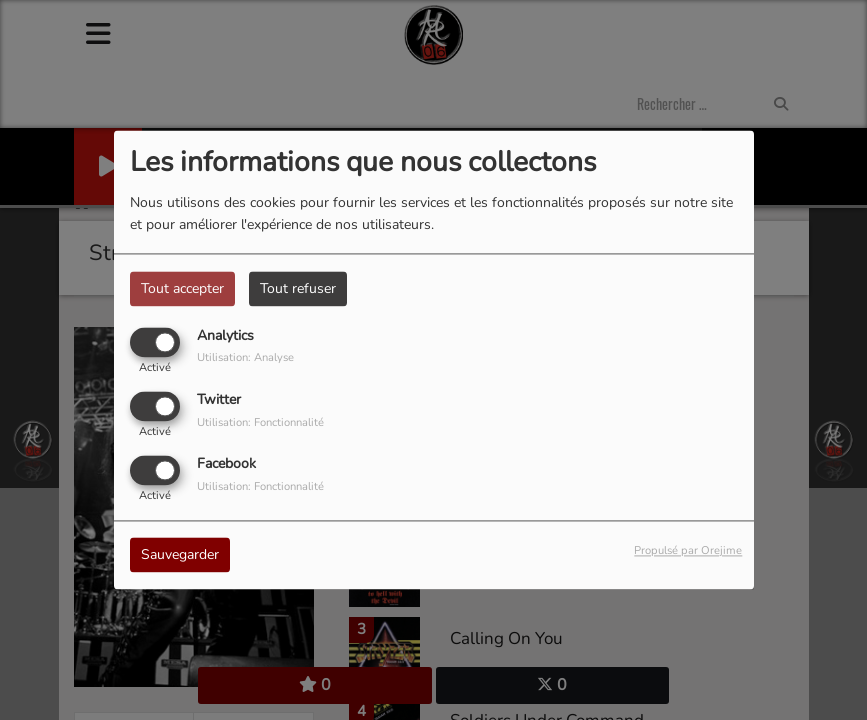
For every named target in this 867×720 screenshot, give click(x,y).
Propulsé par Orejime (688, 551)
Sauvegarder (180, 555)
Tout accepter (182, 288)
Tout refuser (298, 288)
